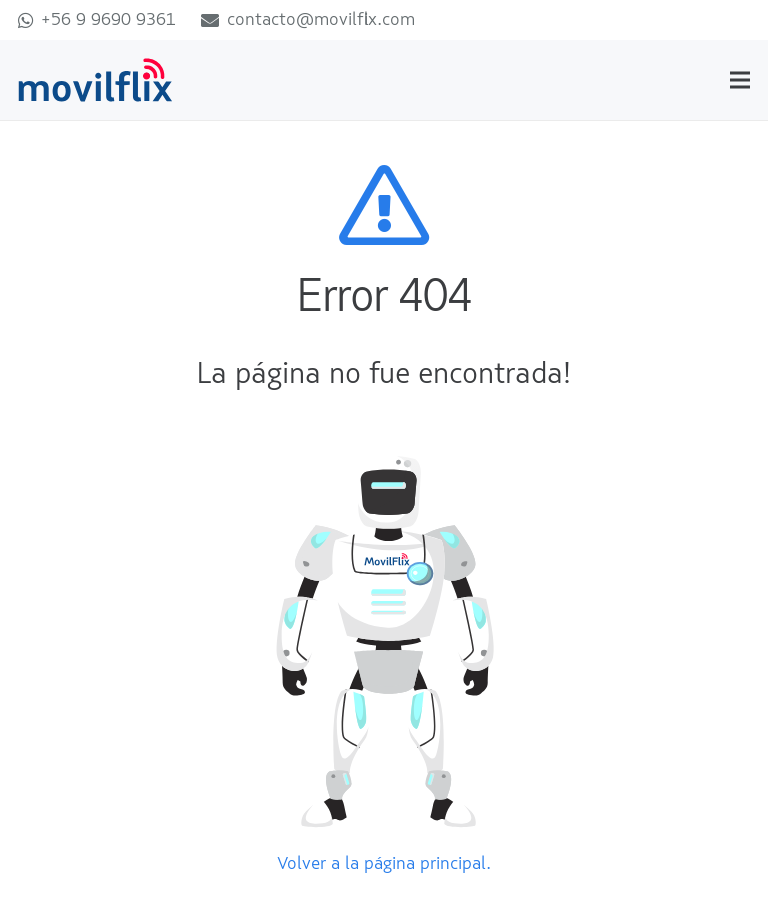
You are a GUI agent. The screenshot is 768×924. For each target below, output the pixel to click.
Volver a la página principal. (384, 864)
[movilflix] (95, 80)
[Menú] (740, 80)
